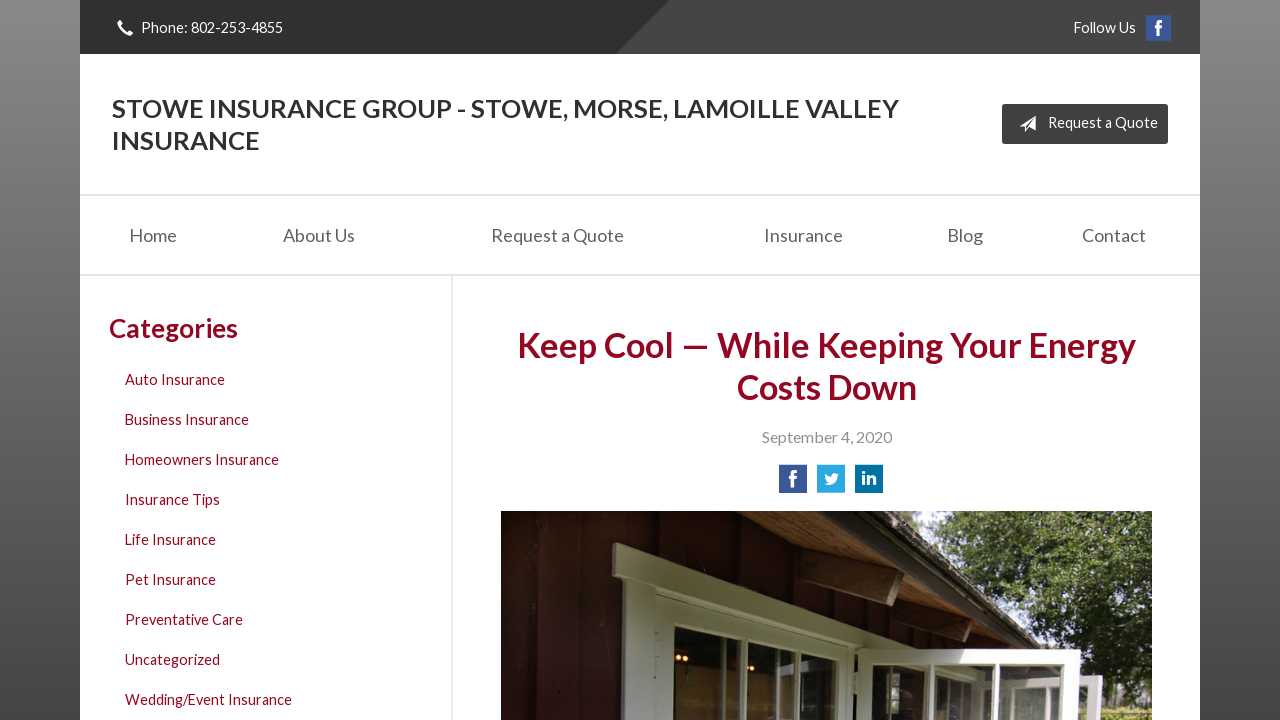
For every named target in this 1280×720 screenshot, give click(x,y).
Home (153, 235)
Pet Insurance (170, 579)
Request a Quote (1084, 124)
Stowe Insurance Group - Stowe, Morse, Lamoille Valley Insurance (505, 124)
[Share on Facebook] (793, 484)
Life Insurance (170, 539)
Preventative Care (184, 619)
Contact (1114, 235)
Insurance (803, 235)
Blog (965, 235)
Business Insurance (187, 419)
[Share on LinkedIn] (869, 484)
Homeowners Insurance (202, 459)
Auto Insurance (175, 379)
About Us (319, 235)
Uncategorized (172, 659)
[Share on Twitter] (831, 484)
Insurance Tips (172, 499)
